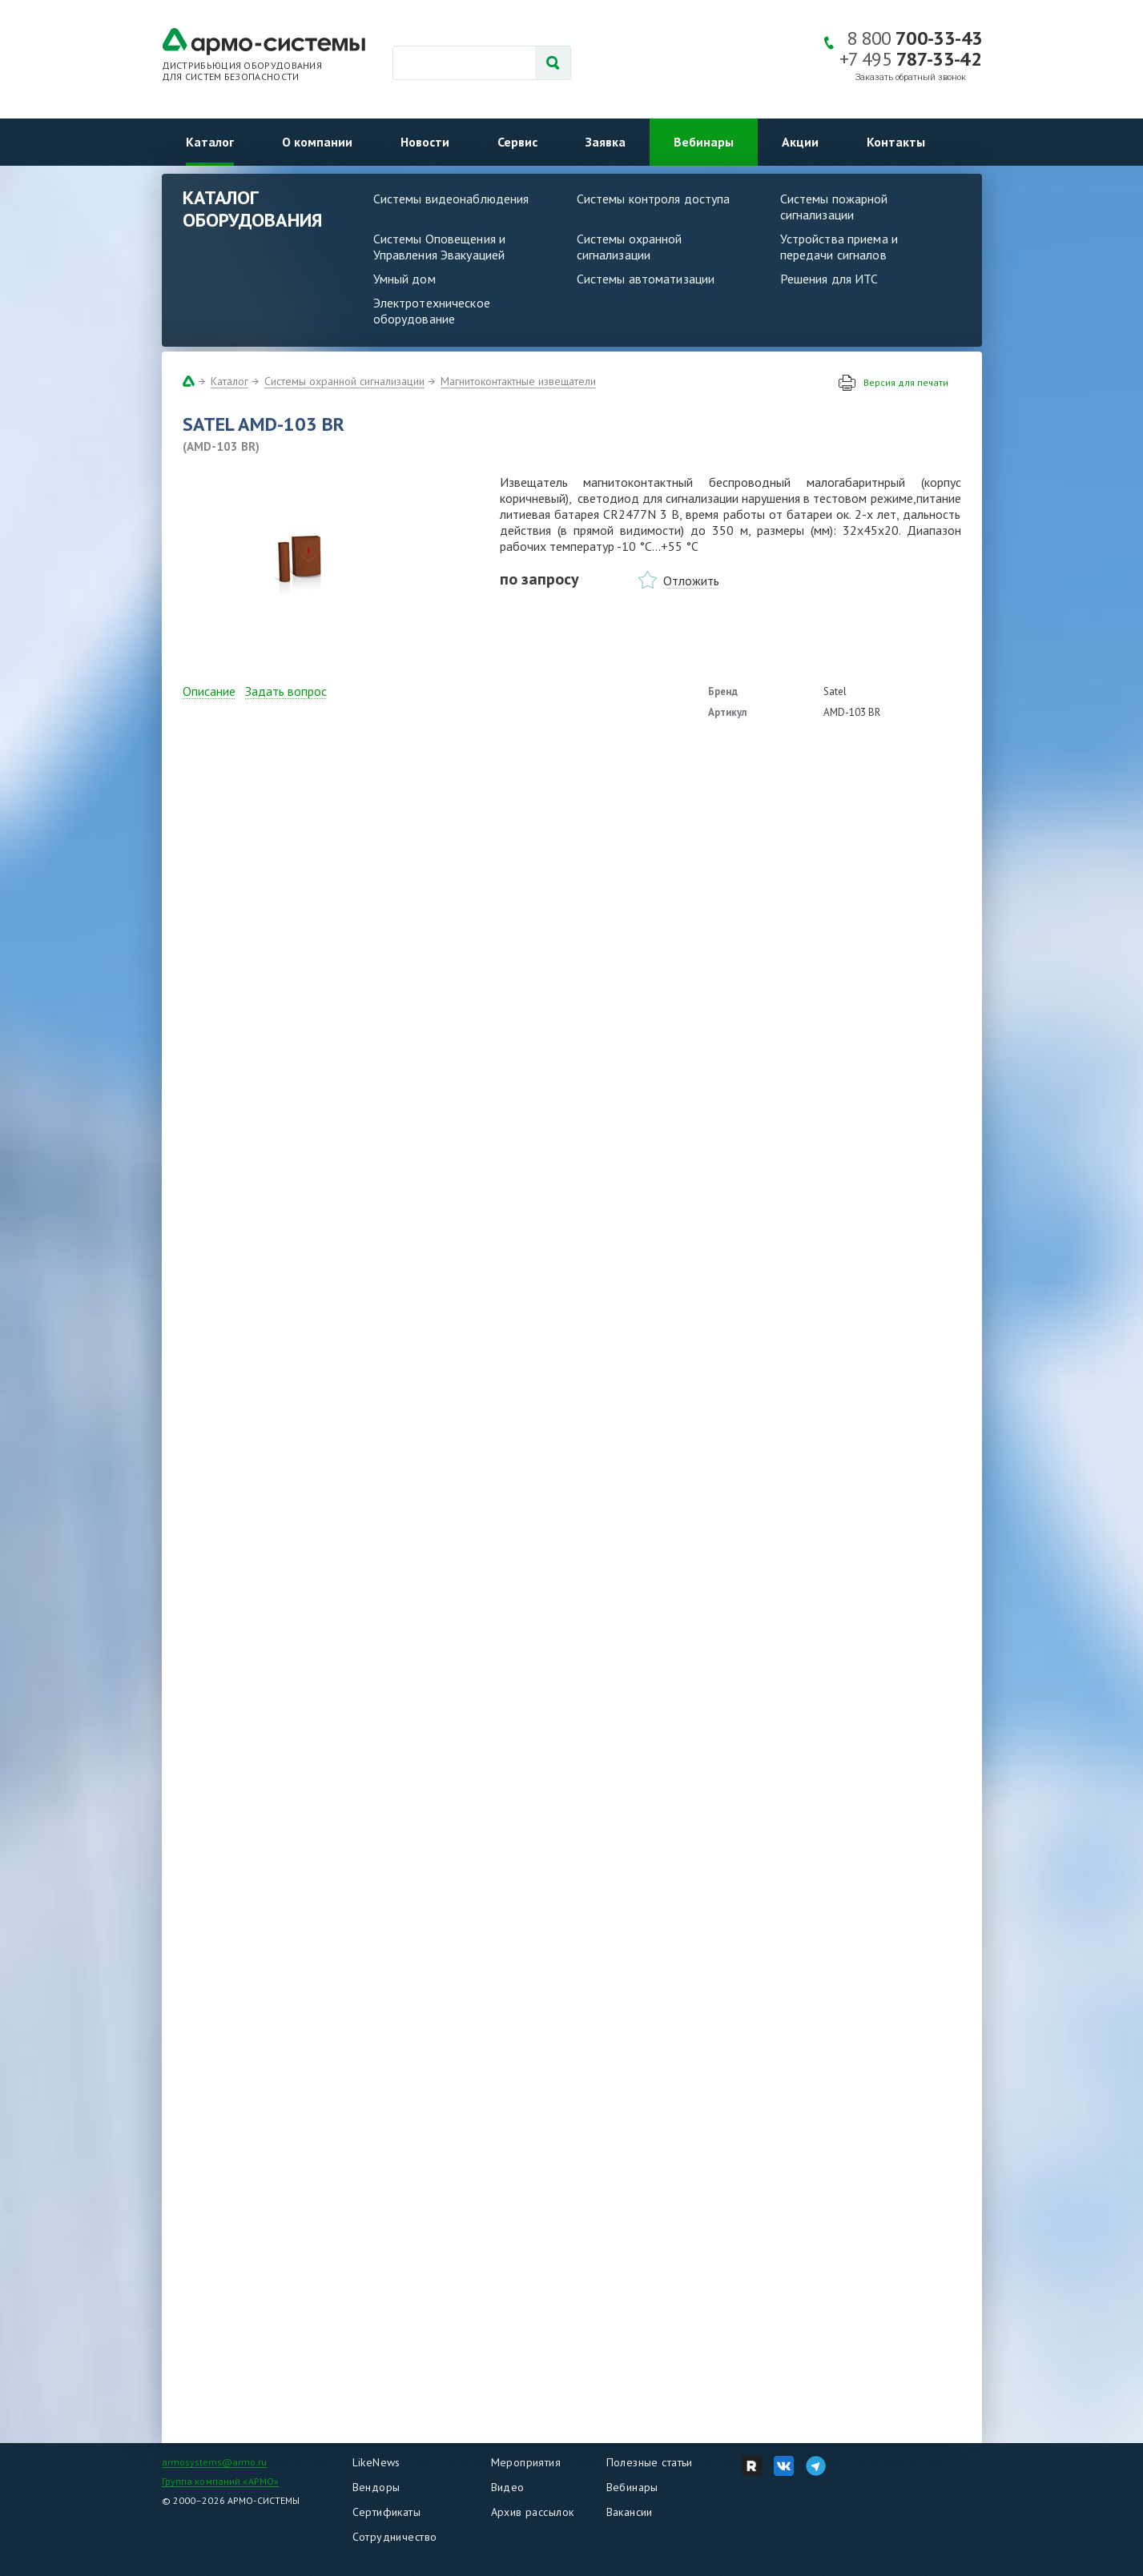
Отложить (691, 581)
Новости (424, 142)
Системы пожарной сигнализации (834, 207)
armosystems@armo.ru (214, 2462)
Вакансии (629, 2512)
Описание (209, 691)
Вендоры (376, 2487)
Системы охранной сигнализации (629, 247)
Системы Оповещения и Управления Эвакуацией (439, 247)
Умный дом (404, 279)
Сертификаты (386, 2512)
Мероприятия (526, 2462)
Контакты (896, 142)
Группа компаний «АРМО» (221, 2481)
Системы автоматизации (646, 279)
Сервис (517, 142)
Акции (800, 142)
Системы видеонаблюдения (451, 199)
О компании (317, 142)
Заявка (606, 142)
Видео (508, 2487)
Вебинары (704, 142)
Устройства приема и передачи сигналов (839, 247)
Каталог (210, 142)
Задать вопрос (286, 691)
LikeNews (376, 2462)
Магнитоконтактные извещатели (518, 381)
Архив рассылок (532, 2512)
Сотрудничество (394, 2537)
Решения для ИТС (829, 279)
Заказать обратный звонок (910, 77)
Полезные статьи (649, 2462)
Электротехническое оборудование (431, 311)
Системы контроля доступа (653, 199)
